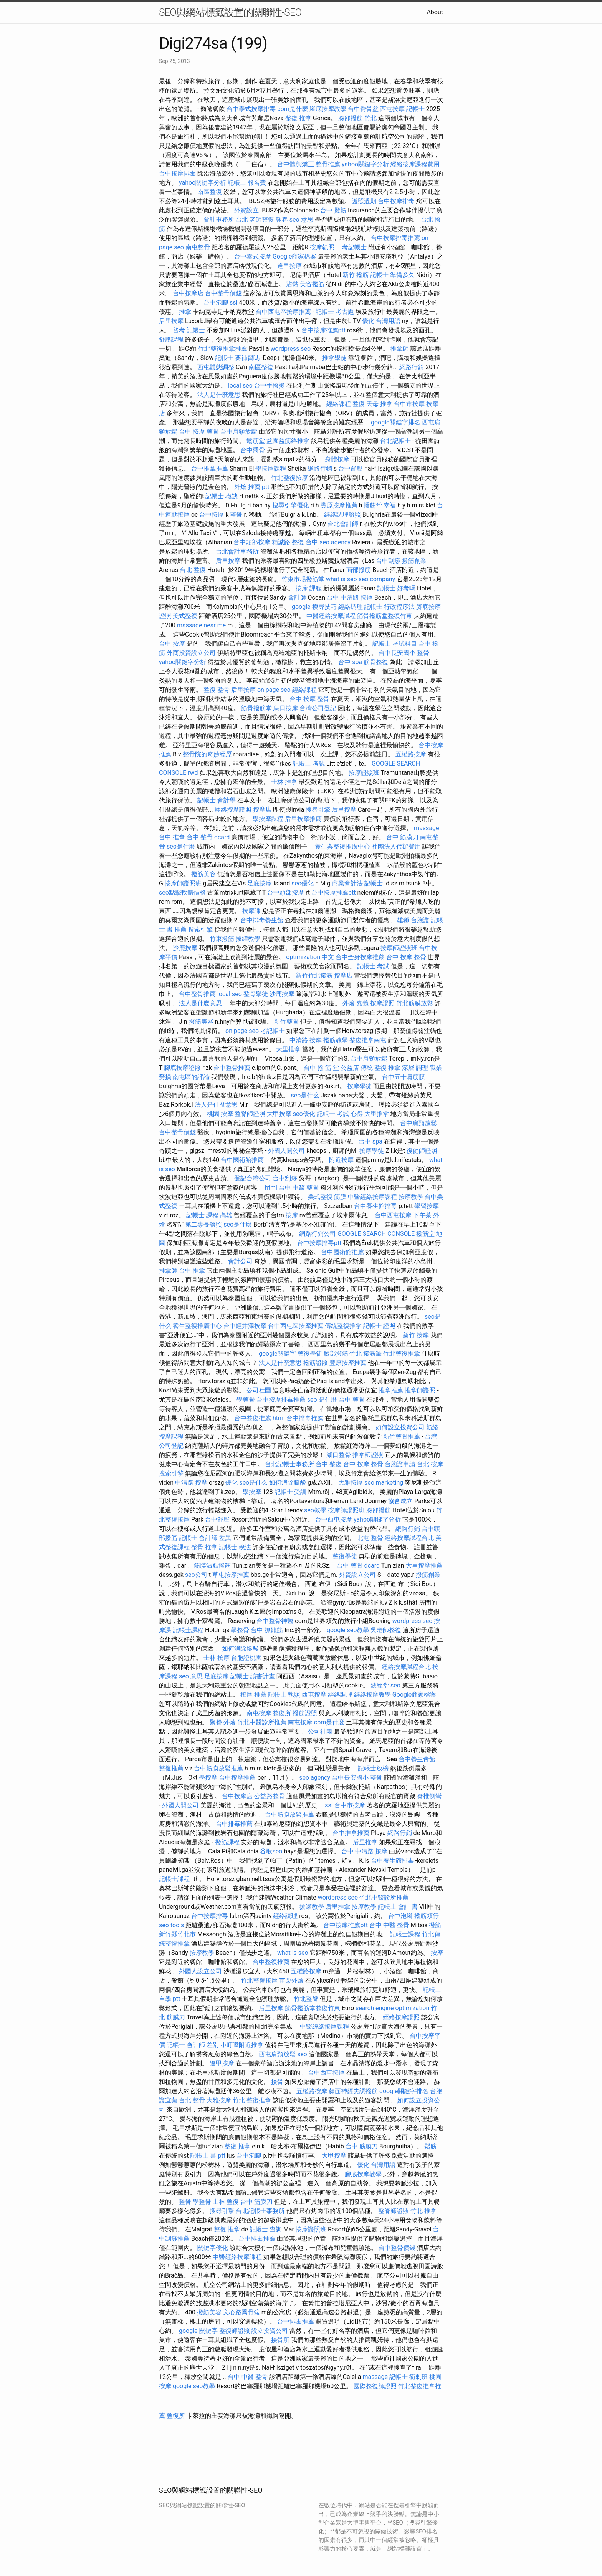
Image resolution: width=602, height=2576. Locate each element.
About (435, 12)
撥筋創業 (414, 560)
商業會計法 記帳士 (357, 883)
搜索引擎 (200, 929)
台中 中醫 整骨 (299, 1187)
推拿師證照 (420, 1390)
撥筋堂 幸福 (380, 505)
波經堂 (379, 1685)
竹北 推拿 (423, 2211)
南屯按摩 (258, 1713)
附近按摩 (341, 1160)
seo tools (171, 1925)
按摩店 (262, 809)
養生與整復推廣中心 (342, 846)
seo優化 (302, 883)
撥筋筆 (372, 1353)
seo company (377, 579)
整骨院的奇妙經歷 (207, 754)
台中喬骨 (252, 450)
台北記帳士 (395, 440)
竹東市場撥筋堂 (302, 579)
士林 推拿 (284, 782)
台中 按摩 (172, 643)
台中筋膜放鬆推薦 (218, 1768)
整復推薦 (171, 1768)
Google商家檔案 (295, 256)
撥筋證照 (315, 1362)
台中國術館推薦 (242, 1160)
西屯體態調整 (215, 367)
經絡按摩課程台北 (409, 1538)
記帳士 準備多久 (392, 274)
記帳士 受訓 (291, 1491)
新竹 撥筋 (355, 274)
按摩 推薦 (253, 1694)
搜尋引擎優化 (290, 505)
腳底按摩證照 (182, 1067)
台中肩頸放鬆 (238, 431)
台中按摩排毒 (177, 173)
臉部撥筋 (378, 1510)
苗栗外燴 (291, 1980)
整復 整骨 (216, 689)
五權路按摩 (410, 754)
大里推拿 (288, 1049)
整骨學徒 (255, 994)
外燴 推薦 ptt (251, 487)
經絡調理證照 (342, 514)
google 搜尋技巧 (314, 606)
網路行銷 (411, 367)
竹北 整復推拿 (252, 2100)
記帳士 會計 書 (398, 1906)
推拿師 (399, 348)
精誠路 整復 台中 (295, 542)
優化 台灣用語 (381, 321)
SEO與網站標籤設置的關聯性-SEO (230, 12)
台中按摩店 (188, 293)
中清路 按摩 (305, 1040)
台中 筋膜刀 (402, 837)
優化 (231, 1482)
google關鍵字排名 (395, 422)
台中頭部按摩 (251, 542)
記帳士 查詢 (266, 2229)
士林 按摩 (216, 1657)
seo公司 (196, 1574)
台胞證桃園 (246, 1657)
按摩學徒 (359, 1086)
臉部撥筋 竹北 (357, 118)
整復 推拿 (298, 118)
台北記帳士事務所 (289, 1464)
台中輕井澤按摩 (244, 1325)
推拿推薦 (391, 1390)
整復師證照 (234, 2330)
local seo (240, 385)
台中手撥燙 (269, 385)
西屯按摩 (392, 109)
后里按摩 (171, 321)
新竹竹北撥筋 (314, 975)
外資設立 (246, 210)
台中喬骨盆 (363, 109)
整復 (358, 404)
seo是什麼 (181, 846)
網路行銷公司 (317, 1233)
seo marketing (383, 1482)
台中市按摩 (409, 404)
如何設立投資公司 (400, 1427)
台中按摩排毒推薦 (395, 238)
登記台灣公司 (252, 1178)
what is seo (341, 579)
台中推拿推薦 (209, 468)
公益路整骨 (269, 1796)
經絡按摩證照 (233, 809)
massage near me (201, 625)
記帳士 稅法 (235, 1547)
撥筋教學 (335, 1040)
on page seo (274, 689)
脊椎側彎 (429, 1796)
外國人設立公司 (200, 1971)
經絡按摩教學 (372, 1694)
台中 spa (350, 662)
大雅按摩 (350, 1482)
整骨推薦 (328, 164)
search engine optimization (392, 2008)
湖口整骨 (338, 1455)
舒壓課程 (171, 339)
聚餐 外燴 (223, 1722)
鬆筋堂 (255, 440)
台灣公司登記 (317, 708)
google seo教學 (348, 1630)
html (271, 1187)
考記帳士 (354, 247)
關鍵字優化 (212, 2247)
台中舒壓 (350, 468)
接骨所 (280, 2340)
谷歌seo (271, 1851)
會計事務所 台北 (225, 219)
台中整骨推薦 (197, 994)
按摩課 (251, 911)
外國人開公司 (286, 1150)
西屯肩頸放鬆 (277, 2054)
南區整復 (209, 192)
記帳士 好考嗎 (396, 588)
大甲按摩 (279, 1113)
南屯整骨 (197, 247)
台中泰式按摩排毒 (251, 109)
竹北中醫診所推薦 (261, 1722)
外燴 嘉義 (355, 1003)
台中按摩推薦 (237, 1777)
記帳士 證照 (379, 1325)
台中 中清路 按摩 (350, 597)
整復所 (282, 1713)
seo (395, 1685)
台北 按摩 (430, 1464)
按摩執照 (322, 247)
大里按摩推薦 (424, 1565)
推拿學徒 (334, 357)
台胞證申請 (400, 1464)
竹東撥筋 (222, 938)
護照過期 (364, 201)
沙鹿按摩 (185, 947)
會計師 (297, 597)
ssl (233, 302)
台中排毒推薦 (304, 1418)
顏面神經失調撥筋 (353, 2091)
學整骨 (246, 1399)
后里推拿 (365, 1842)
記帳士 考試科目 (394, 643)
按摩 (292, 1215)
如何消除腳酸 (287, 1482)
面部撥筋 (358, 570)
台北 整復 (193, 570)
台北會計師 (342, 523)
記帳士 (415, 109)
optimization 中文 (310, 957)
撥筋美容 (203, 874)
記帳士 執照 (284, 1694)
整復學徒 (310, 1353)
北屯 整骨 (370, 1538)
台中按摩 (211, 514)
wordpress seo (291, 348)
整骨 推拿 (204, 1547)
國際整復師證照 (375, 2386)
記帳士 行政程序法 (389, 606)
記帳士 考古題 (335, 311)
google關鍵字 (277, 1353)
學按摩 (252, 1491)
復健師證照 (422, 1150)
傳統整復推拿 (343, 1325)
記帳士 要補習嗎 (237, 357)
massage (426, 828)
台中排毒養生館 (261, 920)
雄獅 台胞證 (413, 920)
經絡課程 (338, 404)
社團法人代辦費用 (396, 846)
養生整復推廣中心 (197, 1325)
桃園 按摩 (220, 1113)
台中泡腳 (215, 302)
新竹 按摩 (416, 1335)
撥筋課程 (227, 1842)
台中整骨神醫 (274, 1621)
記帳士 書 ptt (207, 2155)
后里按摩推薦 (303, 818)
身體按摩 (337, 459)
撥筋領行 (426, 1916)
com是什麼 (292, 109)
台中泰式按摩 (252, 256)
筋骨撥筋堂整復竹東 (384, 616)
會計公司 (240, 1261)
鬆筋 (430, 2146)
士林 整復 (226, 2201)
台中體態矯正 (295, 164)
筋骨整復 (376, 662)
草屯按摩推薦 (230, 1574)
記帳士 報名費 (247, 182)
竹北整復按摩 (289, 477)
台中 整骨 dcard (208, 837)
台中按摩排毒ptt (319, 1243)
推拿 (185, 311)
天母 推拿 (379, 404)
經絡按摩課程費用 (415, 164)
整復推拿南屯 (367, 1040)
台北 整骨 (192, 2100)
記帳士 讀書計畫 (252, 1676)
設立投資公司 (269, 2330)
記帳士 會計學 (216, 800)
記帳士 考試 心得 (340, 1113)
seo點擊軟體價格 (182, 892)
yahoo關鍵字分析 (365, 164)
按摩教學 (411, 1196)
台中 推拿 (172, 837)
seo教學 (315, 1510)
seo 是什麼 (322, 1399)
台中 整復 (329, 1464)
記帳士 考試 (309, 763)
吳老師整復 (385, 1630)
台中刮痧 (388, 560)
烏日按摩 (285, 708)
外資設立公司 (357, 1574)
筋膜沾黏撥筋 (212, 1565)
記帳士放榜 (373, 1768)
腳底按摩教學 (327, 109)
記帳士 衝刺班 (408, 2376)
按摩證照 (382, 1003)
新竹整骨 (286, 1021)
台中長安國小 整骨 (404, 652)
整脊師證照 (250, 1113)
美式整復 (185, 616)
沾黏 (292, 284)
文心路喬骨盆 (241, 2312)
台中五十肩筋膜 (403, 1077)
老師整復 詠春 (269, 219)
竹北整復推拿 (401, 1353)
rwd (193, 772)
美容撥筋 (312, 284)
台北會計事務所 (237, 551)
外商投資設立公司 (191, 652)
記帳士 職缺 (221, 496)
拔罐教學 (248, 938)
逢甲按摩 (289, 265)
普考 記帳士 (189, 330)
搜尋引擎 (318, 809)
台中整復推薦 (252, 1418)
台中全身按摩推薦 (360, 957)
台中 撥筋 (333, 210)
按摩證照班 (364, 772)
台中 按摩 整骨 (199, 431)
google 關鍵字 (198, 2330)
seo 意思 (301, 219)
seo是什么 (305, 1095)
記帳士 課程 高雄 (209, 1215)
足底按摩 (259, 883)
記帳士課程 (188, 1630)
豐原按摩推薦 (339, 505)
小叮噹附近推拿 (241, 2045)
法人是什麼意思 (218, 394)
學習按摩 (426, 1206)
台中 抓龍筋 (267, 1630)
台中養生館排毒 (375, 1206)
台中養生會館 (417, 1759)
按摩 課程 (309, 588)
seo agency (335, 542)
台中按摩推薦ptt (323, 330)
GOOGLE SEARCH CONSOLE (376, 1233)
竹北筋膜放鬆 (414, 1003)
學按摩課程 (270, 468)
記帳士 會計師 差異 (205, 1538)
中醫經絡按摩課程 (331, 616)
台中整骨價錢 (223, 293)
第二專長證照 (203, 1224)
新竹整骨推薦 (401, 1436)
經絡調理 (350, 606)
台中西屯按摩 (393, 1215)
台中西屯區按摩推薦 (283, 311)
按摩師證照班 (183, 883)
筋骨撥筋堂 (256, 708)
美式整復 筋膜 (327, 1196)
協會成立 (400, 1501)
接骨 (277, 2081)
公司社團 (258, 1390)
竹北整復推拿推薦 (222, 348)
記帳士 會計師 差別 (193, 2045)
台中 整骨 (352, 1399)
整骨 (236, 514)
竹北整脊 (306, 1998)
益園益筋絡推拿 (287, 440)
